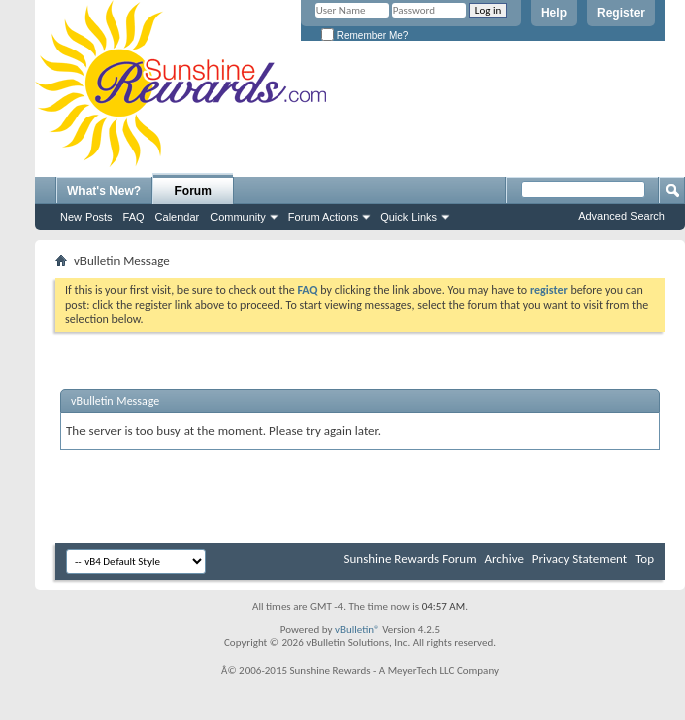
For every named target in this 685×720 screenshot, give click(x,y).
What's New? (104, 191)
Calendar (177, 217)
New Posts (86, 217)
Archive (503, 558)
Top (644, 558)
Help (554, 13)
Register (621, 13)
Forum (193, 191)
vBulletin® (357, 629)
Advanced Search (621, 216)
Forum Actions (323, 217)
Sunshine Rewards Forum (410, 558)
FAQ (134, 217)
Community (238, 217)
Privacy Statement (579, 558)
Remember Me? (364, 35)
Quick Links (408, 217)
